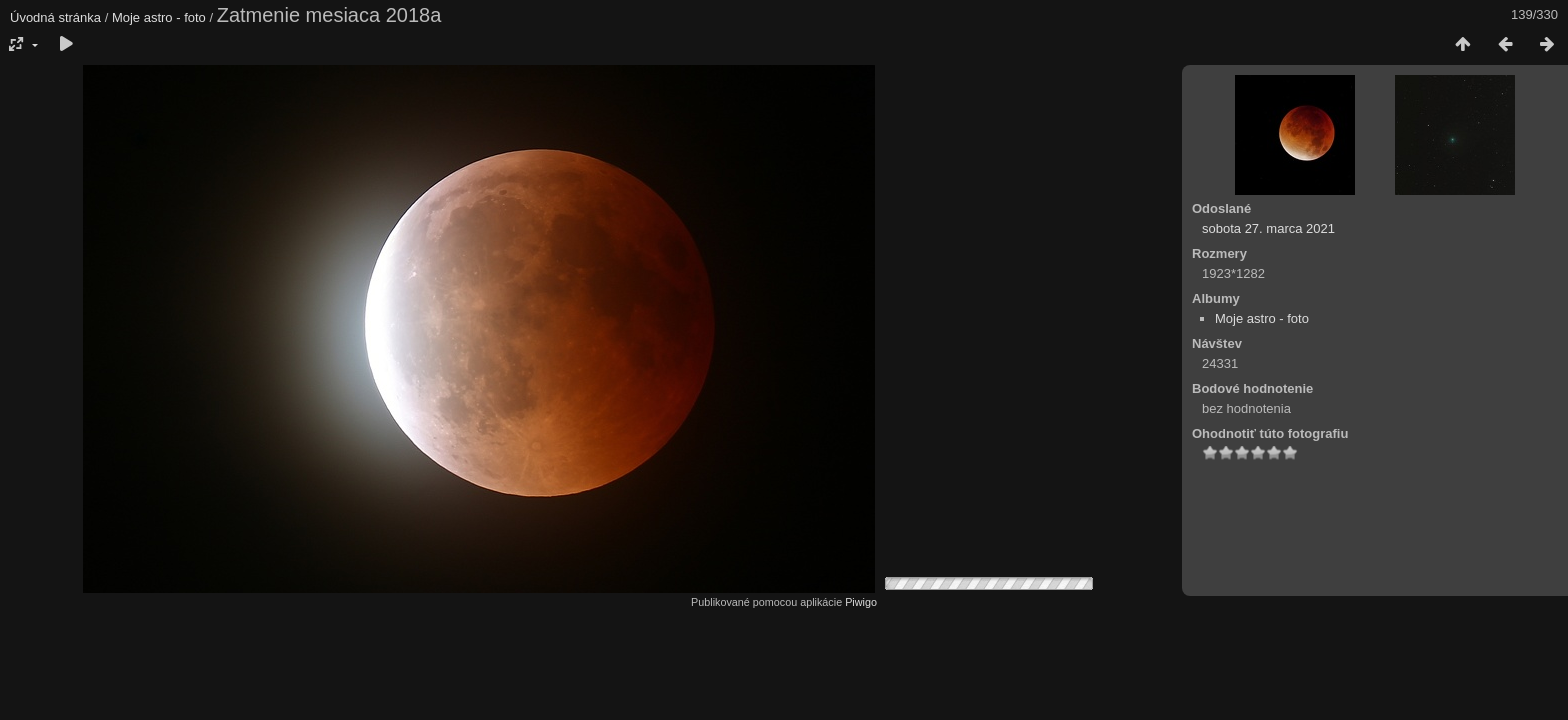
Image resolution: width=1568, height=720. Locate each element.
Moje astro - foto (159, 17)
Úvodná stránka (55, 17)
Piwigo (861, 602)
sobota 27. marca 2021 (1268, 228)
